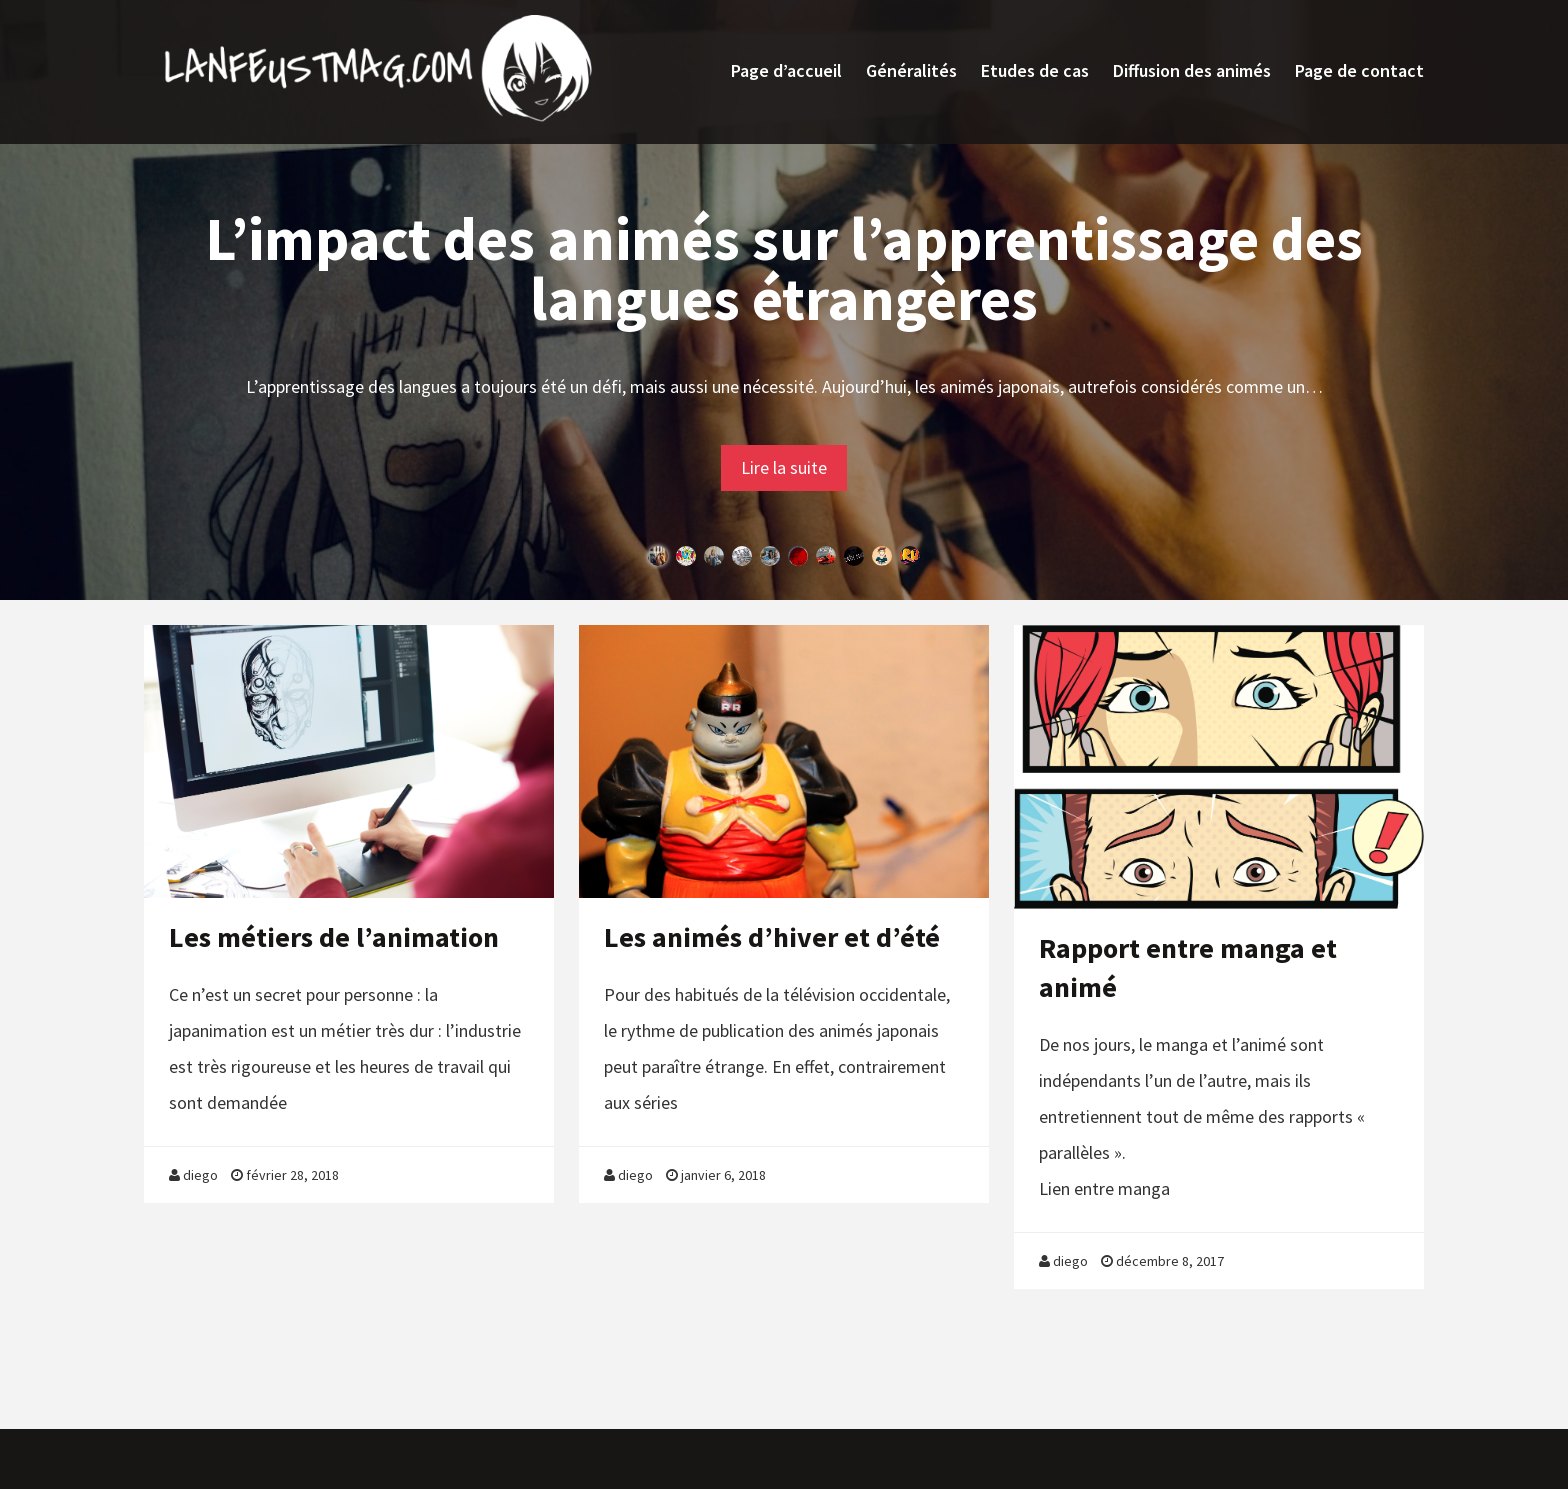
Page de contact (1359, 70)
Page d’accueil (786, 70)
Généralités (911, 70)
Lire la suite (784, 467)
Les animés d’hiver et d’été (772, 937)
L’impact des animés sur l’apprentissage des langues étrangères (784, 268)
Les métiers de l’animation (334, 937)
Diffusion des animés (1192, 70)
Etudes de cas (1035, 70)
